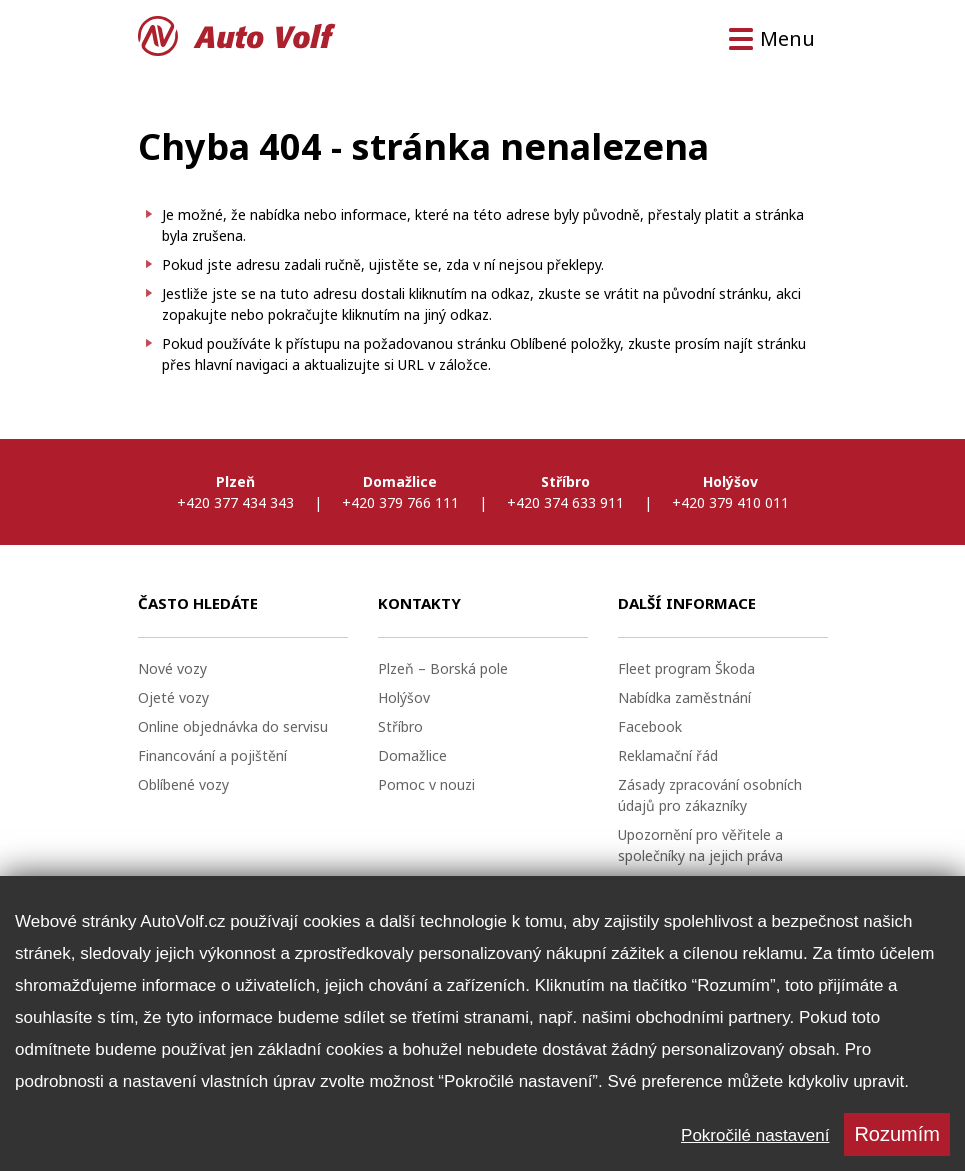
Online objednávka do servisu (233, 726)
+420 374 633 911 (565, 502)
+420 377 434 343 (235, 502)
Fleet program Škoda (686, 668)
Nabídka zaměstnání (684, 697)
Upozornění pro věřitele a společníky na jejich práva (700, 845)
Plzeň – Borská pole (443, 668)
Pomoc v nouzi (426, 784)
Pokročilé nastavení (755, 1135)
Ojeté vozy (173, 697)
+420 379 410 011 (730, 502)
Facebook (650, 726)
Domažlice (412, 755)
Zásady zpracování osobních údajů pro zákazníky (710, 795)
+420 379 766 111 (400, 502)
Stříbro (400, 726)
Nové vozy (172, 668)
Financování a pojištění (212, 755)
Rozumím (897, 1134)
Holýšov (404, 697)
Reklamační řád (668, 755)
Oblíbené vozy (183, 784)
